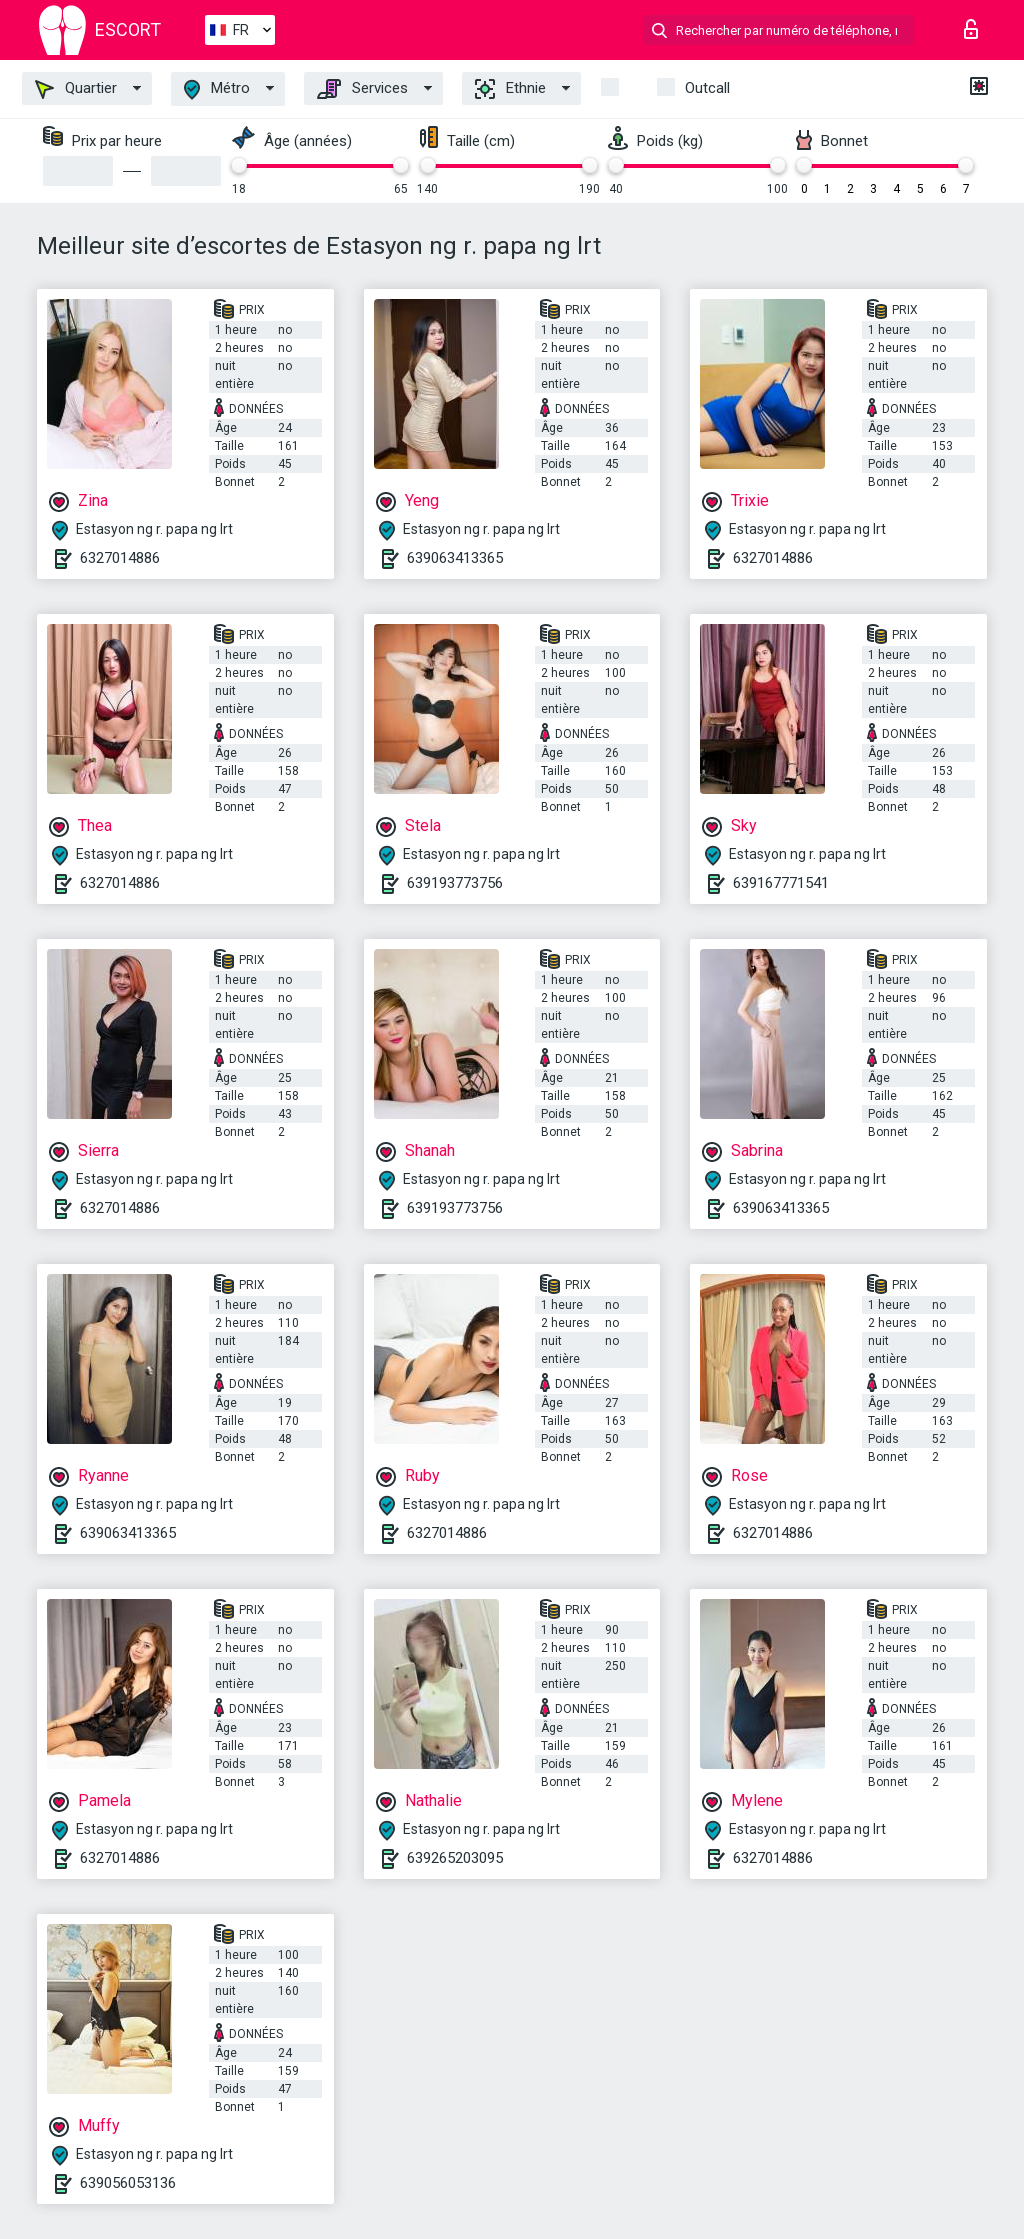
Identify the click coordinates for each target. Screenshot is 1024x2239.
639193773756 (455, 883)
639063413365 (455, 558)
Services (362, 89)
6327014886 (120, 558)
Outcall (707, 88)
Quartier (76, 89)
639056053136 (128, 2183)
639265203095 (455, 1858)
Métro (217, 89)
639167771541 (781, 883)
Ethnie (510, 89)
